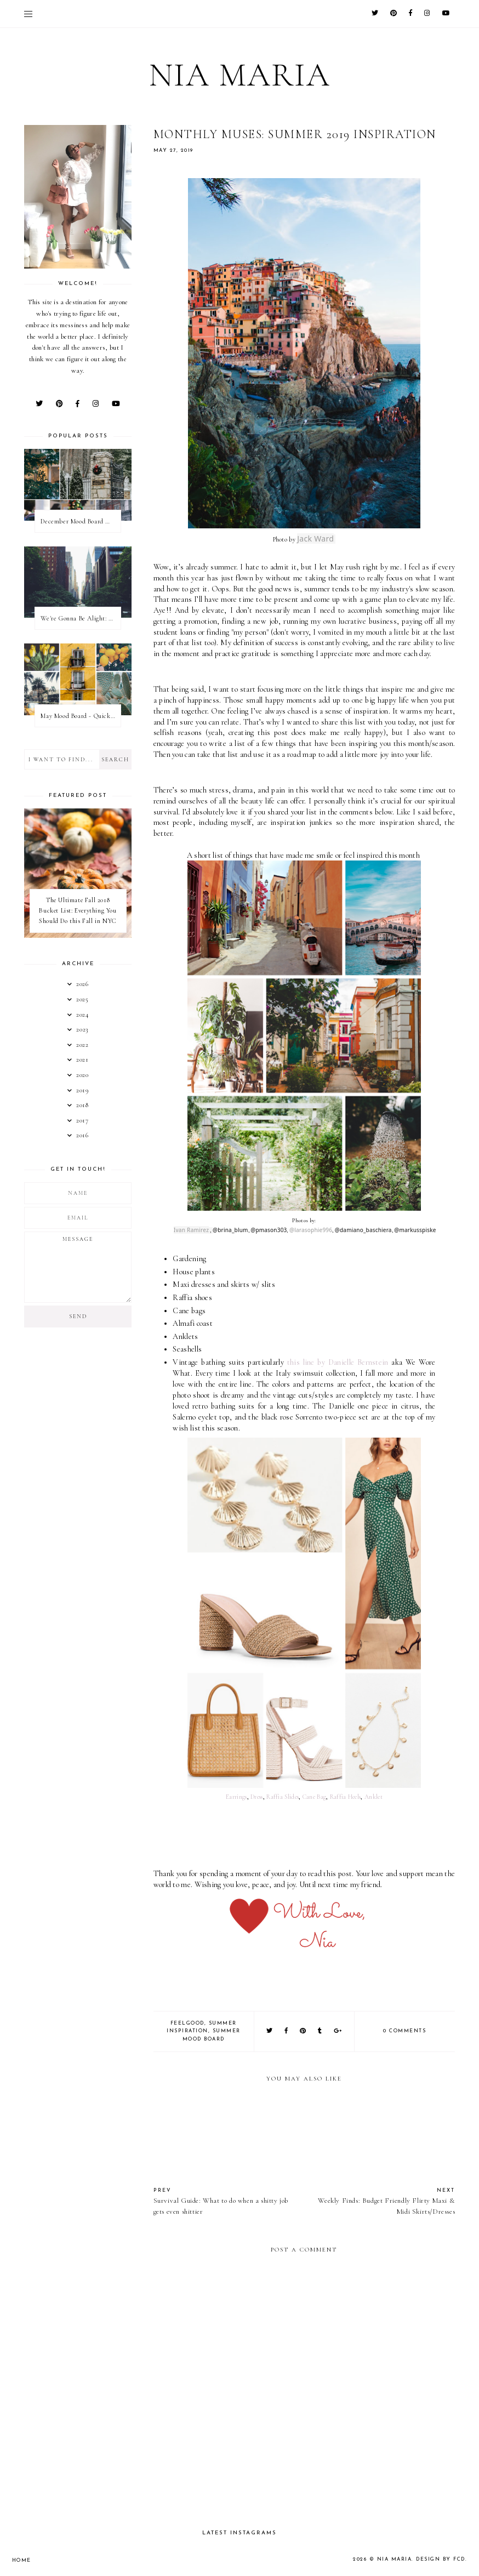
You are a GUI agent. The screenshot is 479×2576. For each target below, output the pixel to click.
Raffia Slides (282, 1796)
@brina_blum (230, 1230)
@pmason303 (268, 1230)
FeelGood (187, 2023)
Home (21, 2560)
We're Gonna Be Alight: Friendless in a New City (80, 618)
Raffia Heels (345, 1796)
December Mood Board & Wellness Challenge (80, 521)
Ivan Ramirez (191, 1230)
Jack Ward (315, 538)
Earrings (236, 1796)
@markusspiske (415, 1230)
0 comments (404, 2030)
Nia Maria (239, 75)
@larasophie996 (310, 1230)
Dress (256, 1796)
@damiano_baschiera (363, 1230)
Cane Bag (314, 1796)
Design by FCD (440, 2559)
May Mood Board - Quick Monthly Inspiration (80, 716)
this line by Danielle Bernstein (338, 1362)
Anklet (373, 1796)
